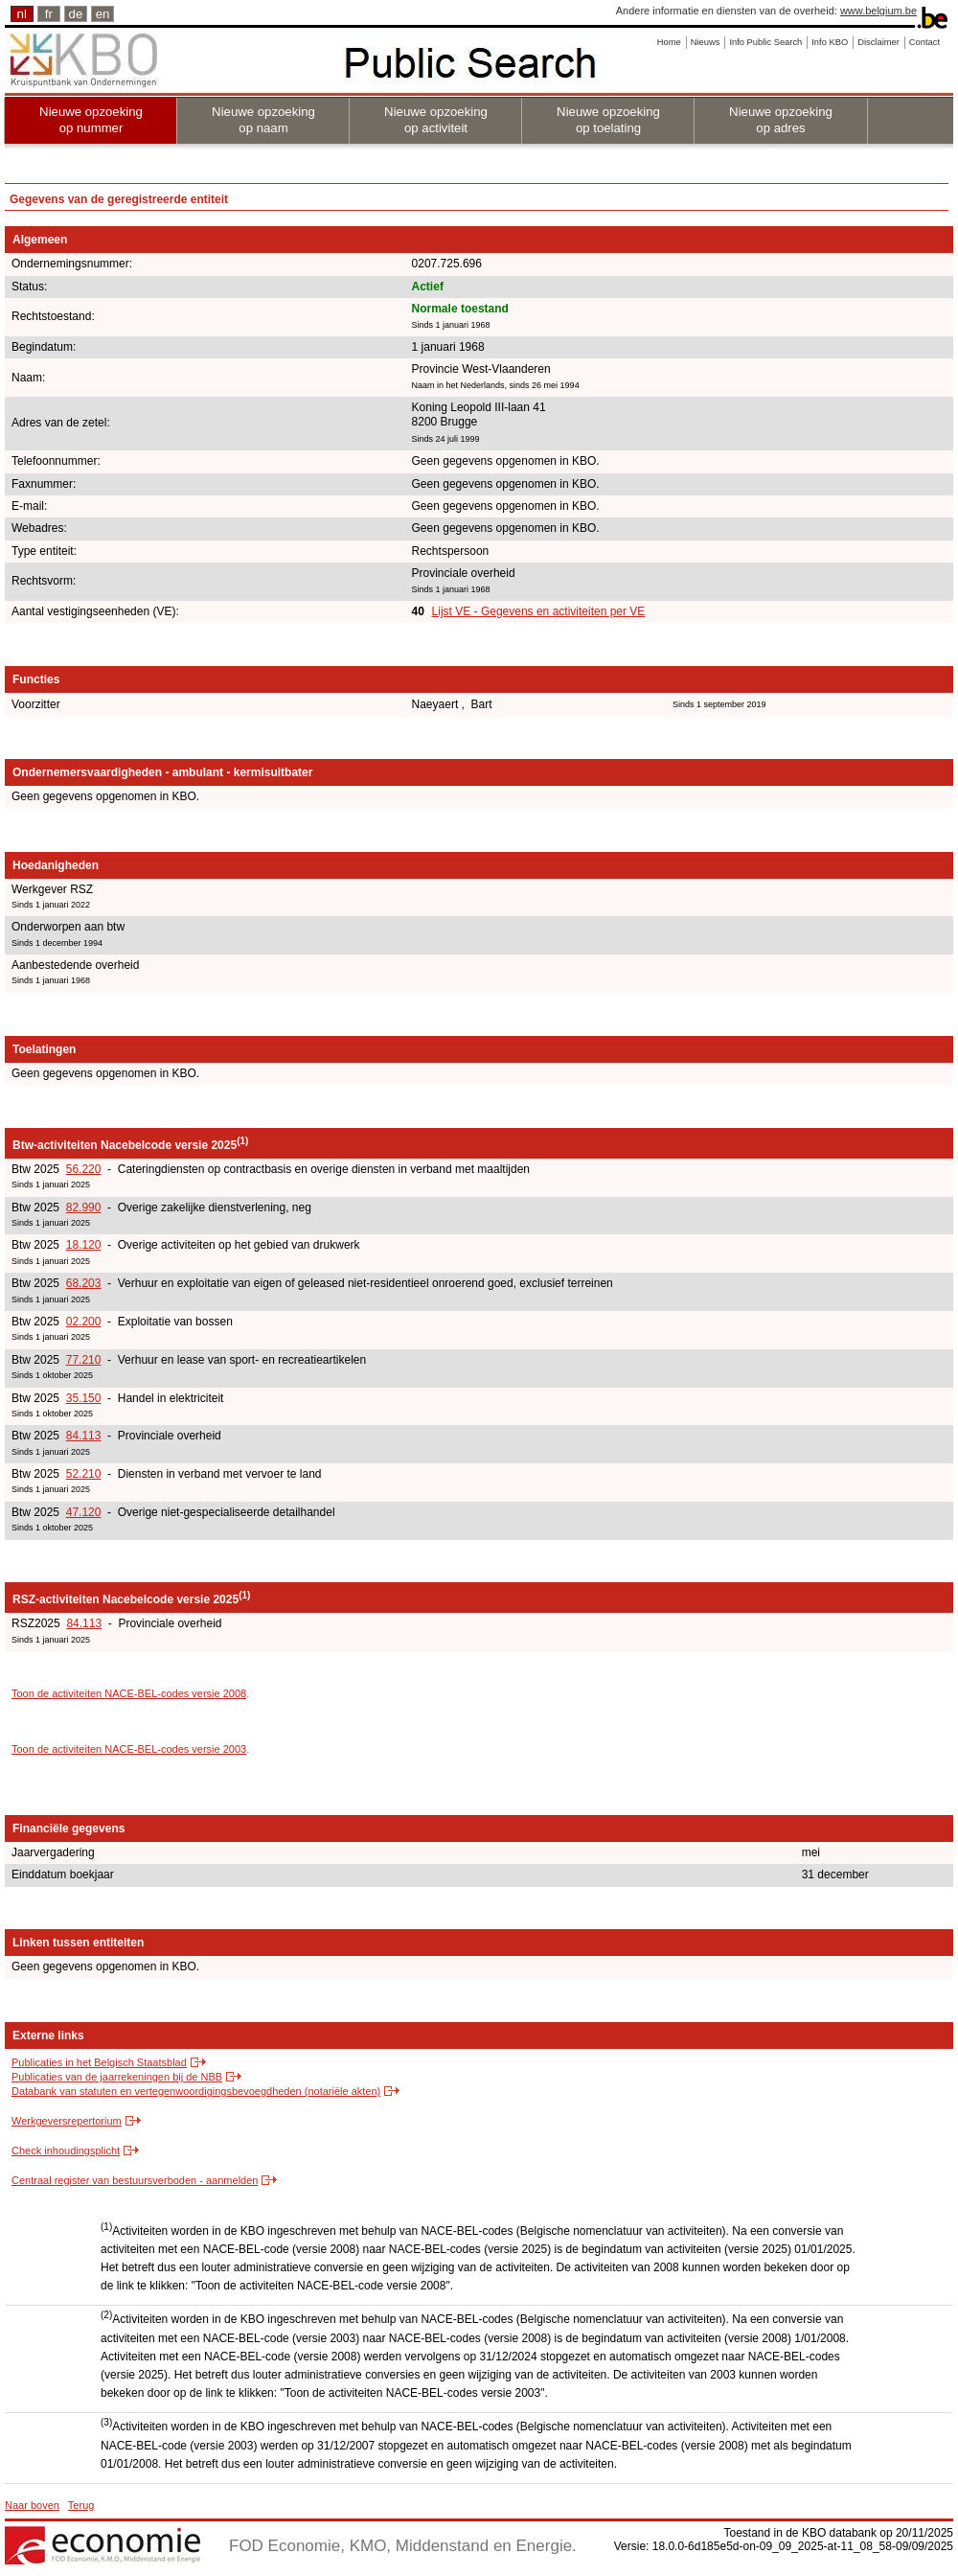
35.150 (84, 1398)
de (76, 14)
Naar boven (32, 2505)
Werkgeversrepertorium (66, 2121)
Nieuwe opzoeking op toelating (608, 119)
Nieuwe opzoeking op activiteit (436, 119)
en (103, 14)
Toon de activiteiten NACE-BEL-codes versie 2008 (128, 1693)
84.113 (84, 1435)
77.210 (84, 1360)
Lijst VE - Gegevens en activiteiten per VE (539, 611)
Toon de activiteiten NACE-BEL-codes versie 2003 (128, 1749)
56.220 (84, 1169)
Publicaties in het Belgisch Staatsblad (99, 2062)
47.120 (84, 1512)
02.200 (84, 1321)
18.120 (84, 1245)
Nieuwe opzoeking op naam (263, 119)
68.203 (84, 1283)
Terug (81, 2505)
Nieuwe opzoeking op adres (781, 119)
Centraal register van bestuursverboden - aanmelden (134, 2180)
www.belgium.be (878, 10)
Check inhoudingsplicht (65, 2150)
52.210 (84, 1474)
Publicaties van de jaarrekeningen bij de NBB (116, 2076)
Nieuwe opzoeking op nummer (91, 119)
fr (49, 14)
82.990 (84, 1207)
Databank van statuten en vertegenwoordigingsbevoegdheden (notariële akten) (195, 2091)
